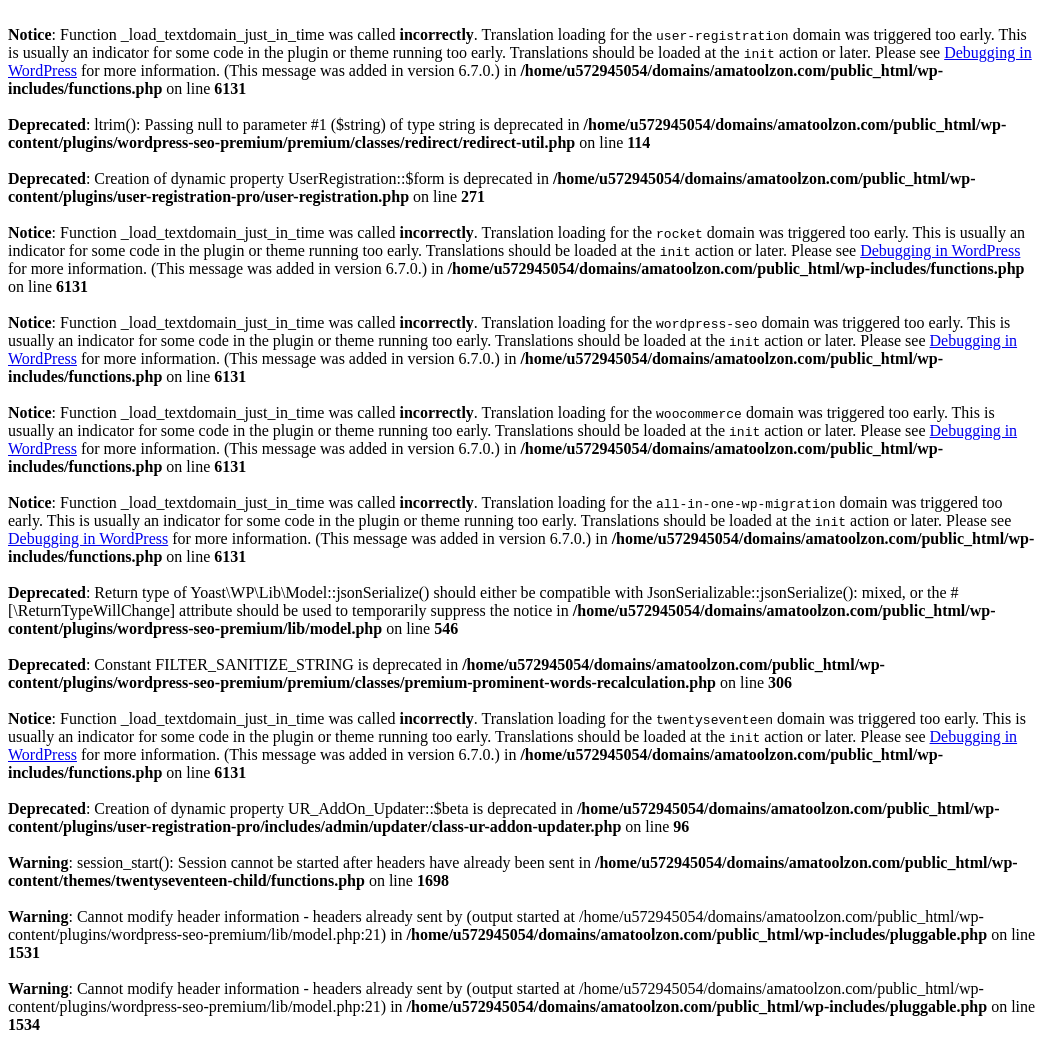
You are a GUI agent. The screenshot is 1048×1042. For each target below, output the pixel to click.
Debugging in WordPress (940, 250)
